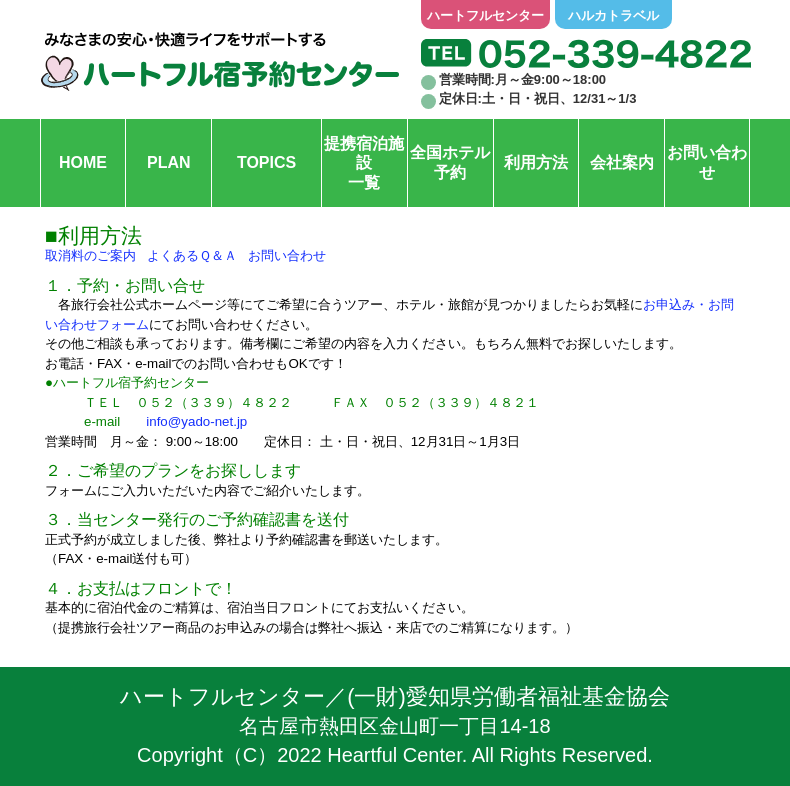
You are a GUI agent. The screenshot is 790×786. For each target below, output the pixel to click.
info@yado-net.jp (196, 421)
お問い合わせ (287, 255)
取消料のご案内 (90, 255)
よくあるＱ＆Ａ (192, 255)
